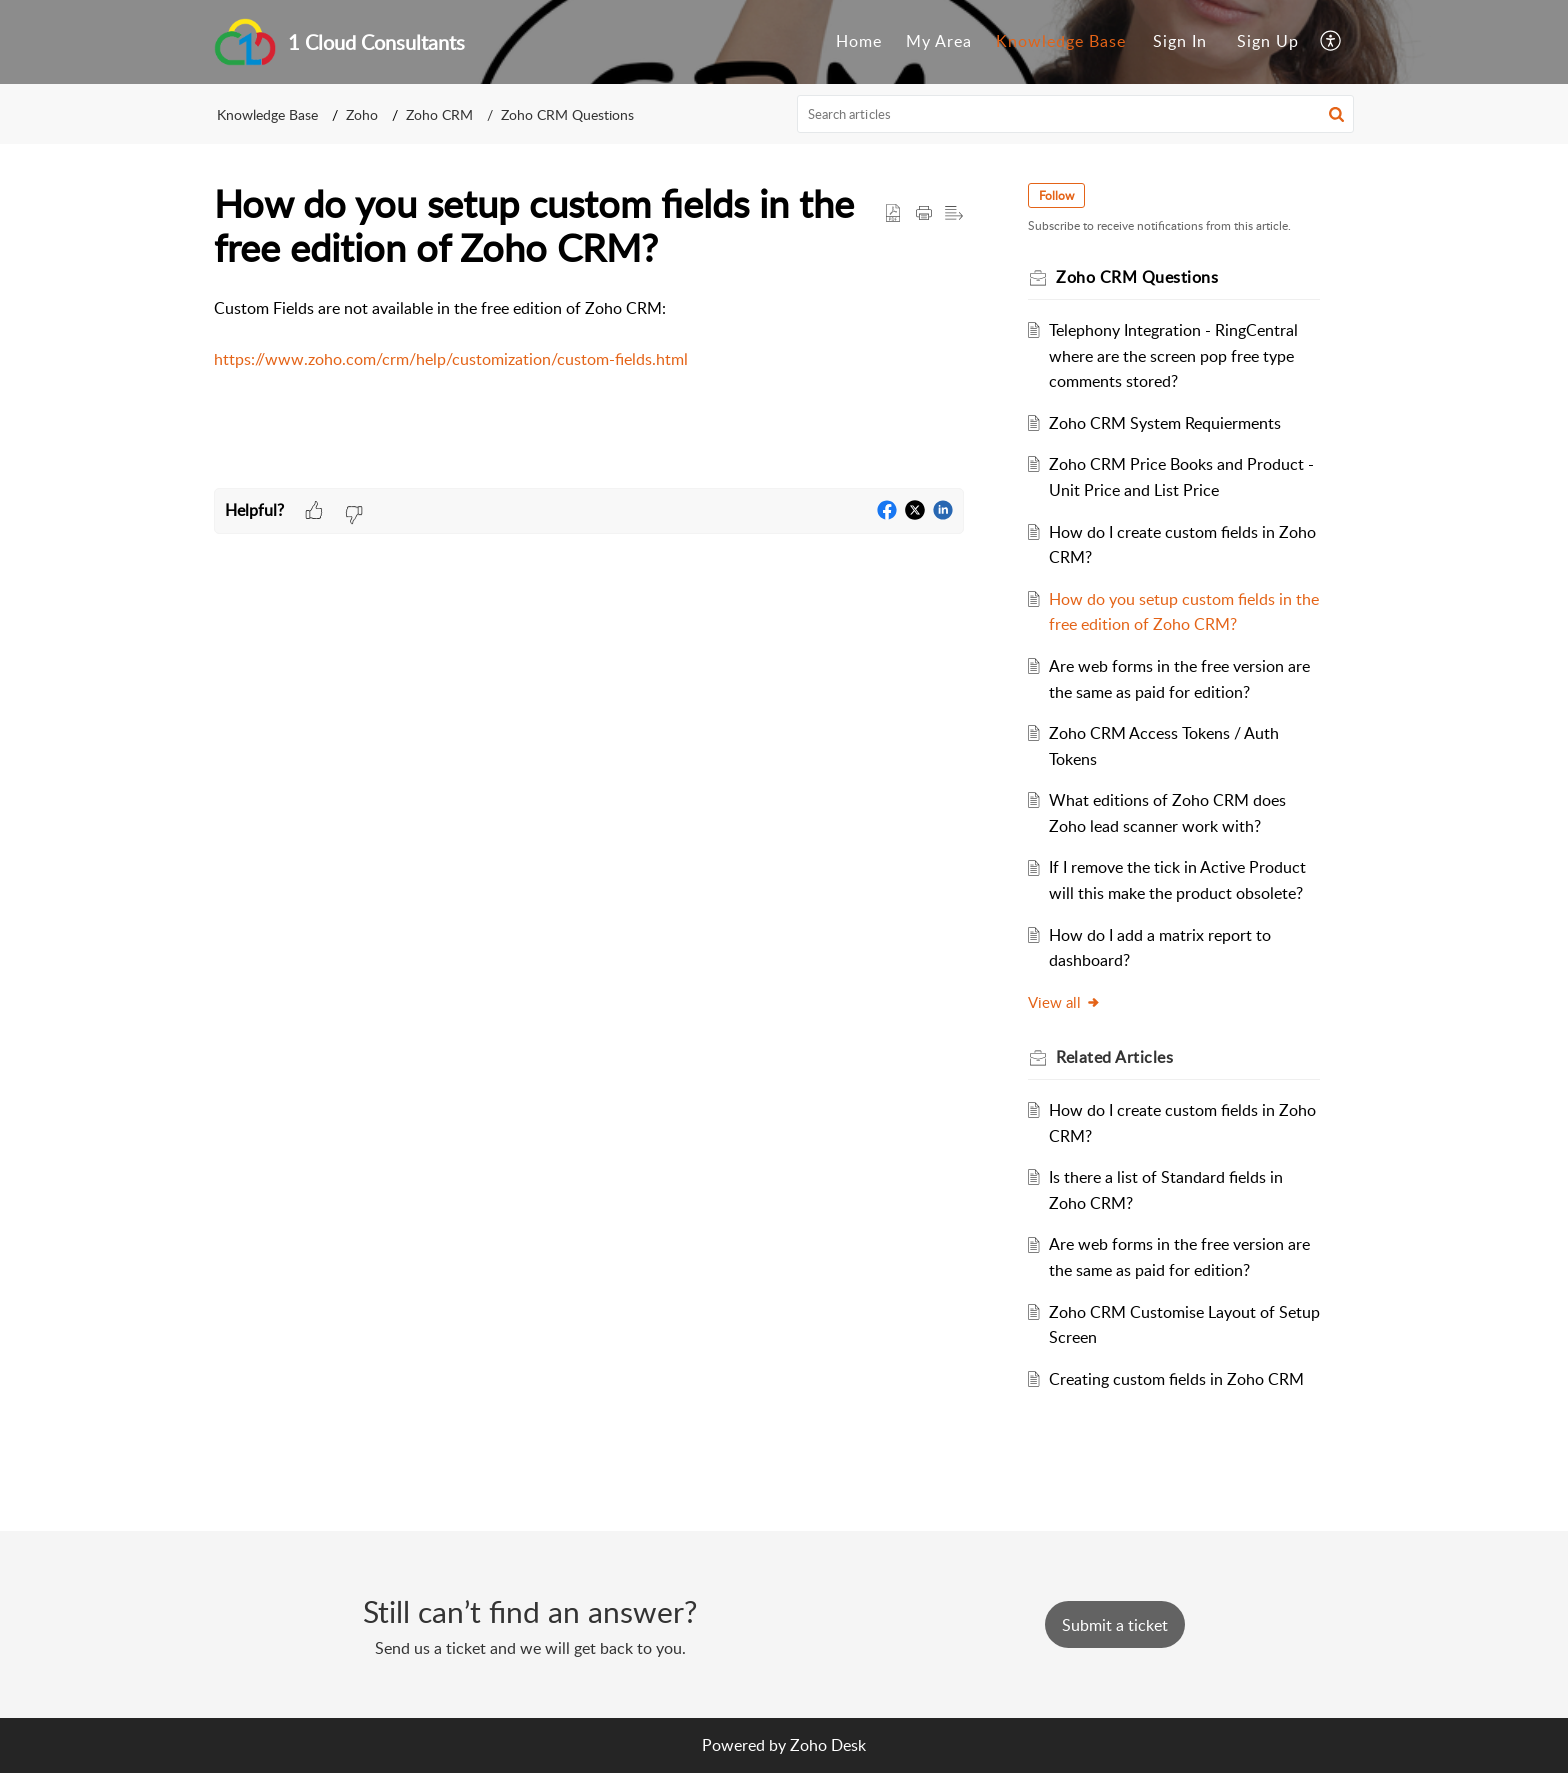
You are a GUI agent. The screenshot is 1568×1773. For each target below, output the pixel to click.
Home (859, 41)
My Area (939, 41)
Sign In (1180, 41)
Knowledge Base (1061, 41)
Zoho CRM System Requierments (1165, 423)
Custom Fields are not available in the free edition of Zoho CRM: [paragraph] (589, 335)
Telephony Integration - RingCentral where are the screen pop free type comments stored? (1173, 355)
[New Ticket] (1115, 1625)
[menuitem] (859, 42)
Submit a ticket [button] (1115, 1625)
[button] (1331, 42)
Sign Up (1268, 41)
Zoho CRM (439, 114)
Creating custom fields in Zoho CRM (1176, 1379)
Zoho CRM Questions (567, 114)
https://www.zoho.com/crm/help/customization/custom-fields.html (451, 359)
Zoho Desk (828, 1745)
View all (1064, 1002)
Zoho (362, 114)
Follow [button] (1056, 195)
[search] (1076, 114)
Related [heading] (1114, 1057)
